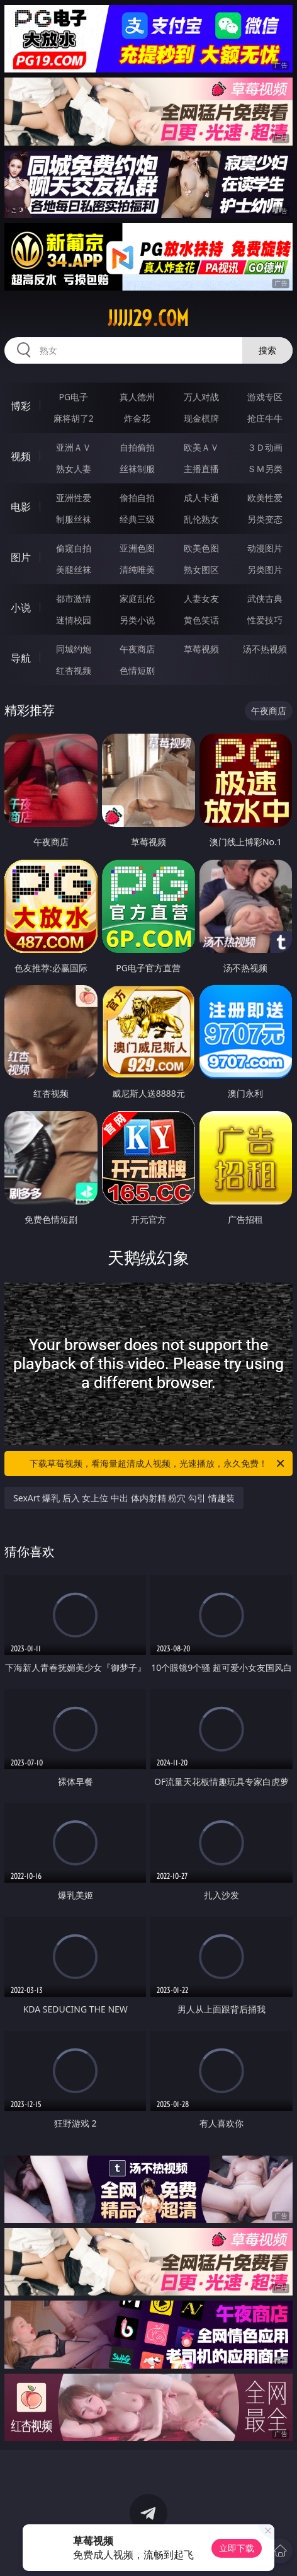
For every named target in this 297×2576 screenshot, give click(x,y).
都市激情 (73, 598)
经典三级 (137, 519)
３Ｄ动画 (265, 447)
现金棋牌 (201, 418)
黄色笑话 (201, 620)
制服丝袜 (73, 519)
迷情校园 (73, 620)
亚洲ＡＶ (73, 447)
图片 (21, 557)
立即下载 (236, 2548)
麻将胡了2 (73, 418)
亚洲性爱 (73, 498)
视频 (21, 456)
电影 (21, 507)
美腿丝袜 (73, 569)
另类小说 (137, 620)
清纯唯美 (137, 569)
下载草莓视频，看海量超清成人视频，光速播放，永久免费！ (158, 1463)
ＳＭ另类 (265, 469)
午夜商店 (137, 649)
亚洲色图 (137, 548)
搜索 (267, 350)
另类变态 (265, 519)
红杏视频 (73, 670)
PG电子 (73, 397)
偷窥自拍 (73, 548)
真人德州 (137, 397)
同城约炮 (73, 649)
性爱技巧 (265, 620)
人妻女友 (201, 598)
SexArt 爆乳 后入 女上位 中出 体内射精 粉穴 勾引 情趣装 (124, 1498)
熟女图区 (201, 569)
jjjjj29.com (148, 318)
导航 (21, 658)
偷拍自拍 (137, 498)
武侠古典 (265, 598)
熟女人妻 (73, 469)
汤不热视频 (265, 649)
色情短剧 (137, 670)
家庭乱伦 (137, 598)
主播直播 (201, 469)
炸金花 (137, 418)
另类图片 (265, 569)
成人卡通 (201, 498)
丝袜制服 (137, 469)
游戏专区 (265, 397)
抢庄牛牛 (265, 418)
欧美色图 (201, 548)
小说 (21, 608)
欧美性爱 (265, 498)
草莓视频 (201, 649)
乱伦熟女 (201, 519)
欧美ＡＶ (201, 447)
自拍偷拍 (137, 447)
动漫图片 (265, 548)
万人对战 (201, 397)
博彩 (21, 406)
